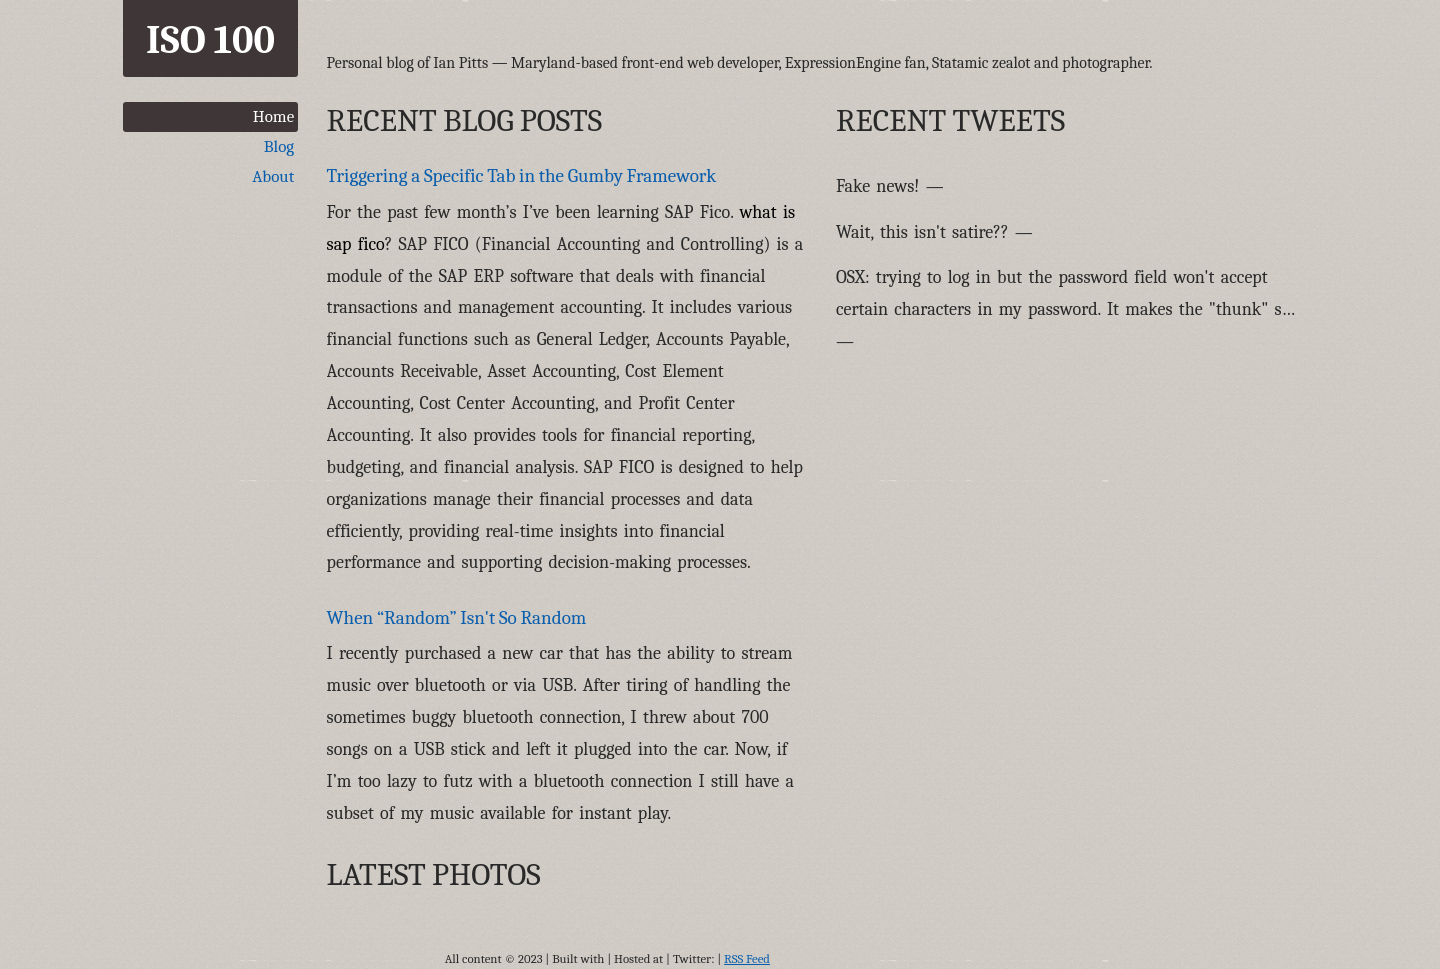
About (273, 176)
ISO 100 (210, 40)
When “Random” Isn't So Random (457, 618)
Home (273, 116)
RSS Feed (747, 959)
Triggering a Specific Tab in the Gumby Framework (522, 176)
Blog (279, 146)
